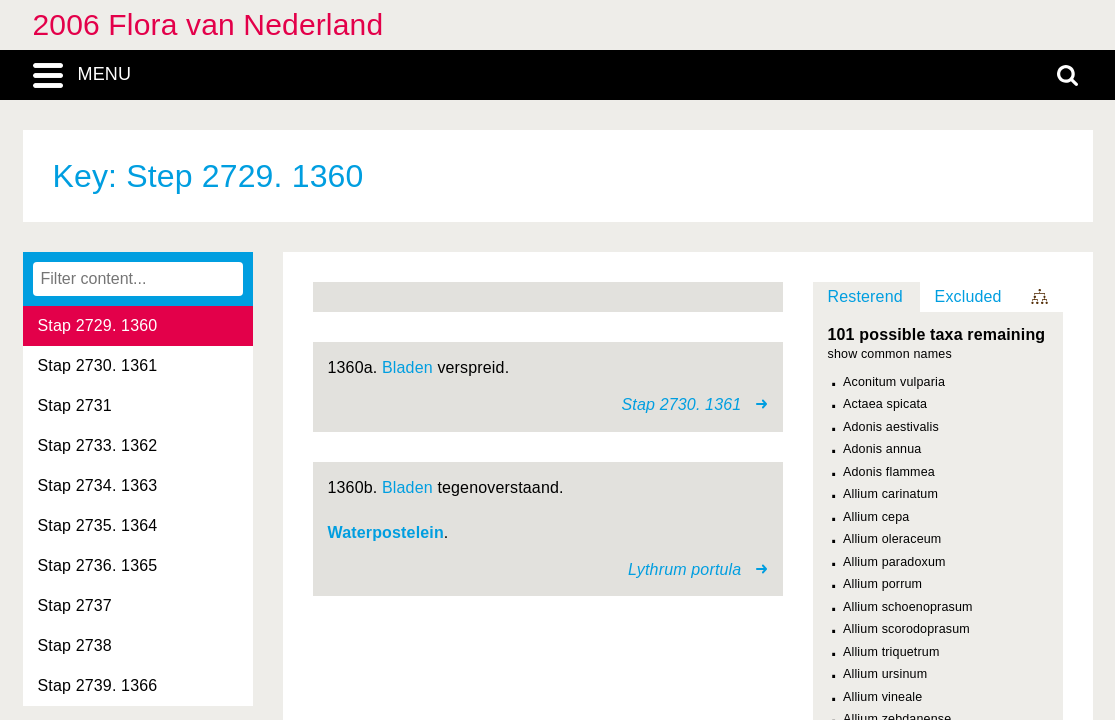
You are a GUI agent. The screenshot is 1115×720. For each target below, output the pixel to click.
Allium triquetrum (891, 652)
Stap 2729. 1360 (98, 325)
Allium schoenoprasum (908, 607)
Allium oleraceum (892, 539)
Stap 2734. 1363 (98, 485)
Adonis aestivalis (891, 427)
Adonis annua (882, 449)
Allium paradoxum (894, 562)
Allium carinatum (890, 494)
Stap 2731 (75, 405)
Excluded (968, 296)
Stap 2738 (75, 645)
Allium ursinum (885, 674)
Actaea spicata (885, 404)
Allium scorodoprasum (906, 629)
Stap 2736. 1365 (98, 565)
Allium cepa (876, 517)
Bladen (407, 367)
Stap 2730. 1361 (98, 365)
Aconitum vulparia (894, 382)
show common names (890, 354)
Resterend (865, 296)
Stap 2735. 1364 (98, 525)
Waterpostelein (386, 532)
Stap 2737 (75, 605)
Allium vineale (882, 697)
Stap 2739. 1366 (98, 685)
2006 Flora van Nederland (208, 24)
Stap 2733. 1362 (98, 445)
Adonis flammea (889, 472)
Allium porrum (882, 584)
